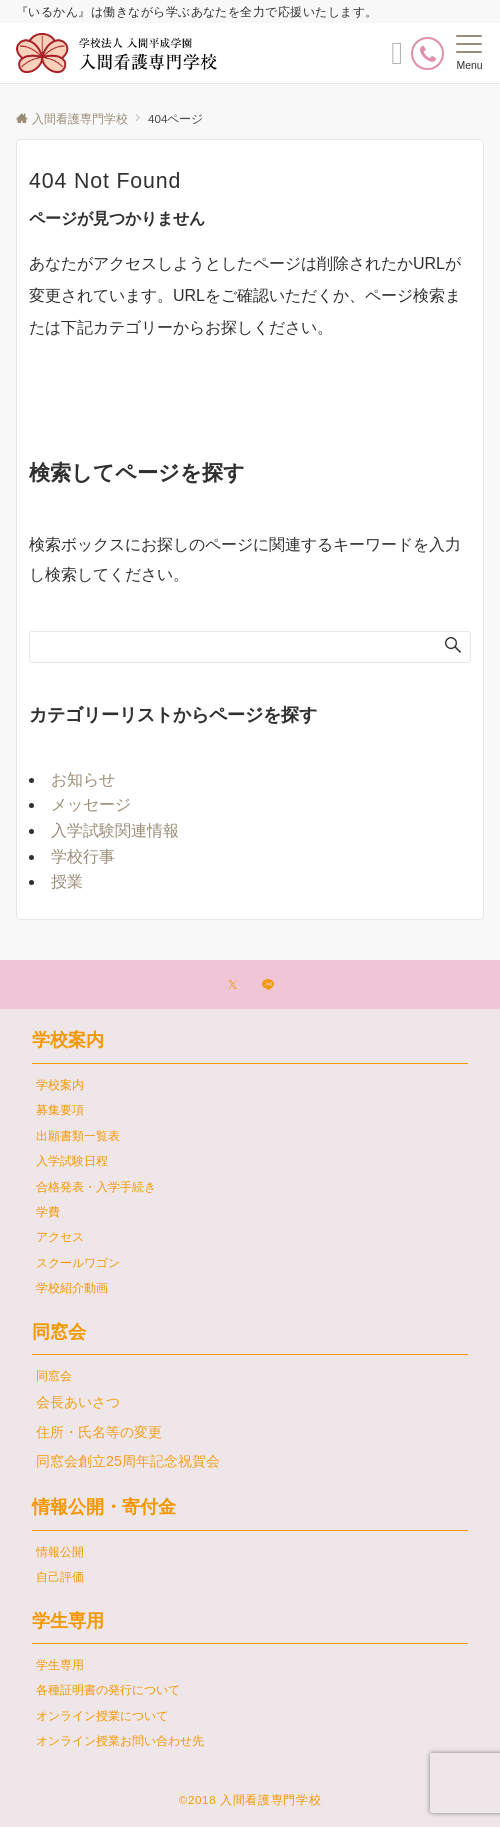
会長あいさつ (78, 1402)
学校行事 (83, 856)
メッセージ (91, 804)
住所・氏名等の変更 (99, 1432)
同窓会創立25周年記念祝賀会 (128, 1461)
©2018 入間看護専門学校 (250, 1799)
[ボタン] (397, 58)
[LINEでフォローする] (268, 985)
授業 (67, 881)
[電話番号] (427, 53)
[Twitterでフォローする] (232, 985)
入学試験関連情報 (115, 830)
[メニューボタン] (469, 53)
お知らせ (83, 779)
